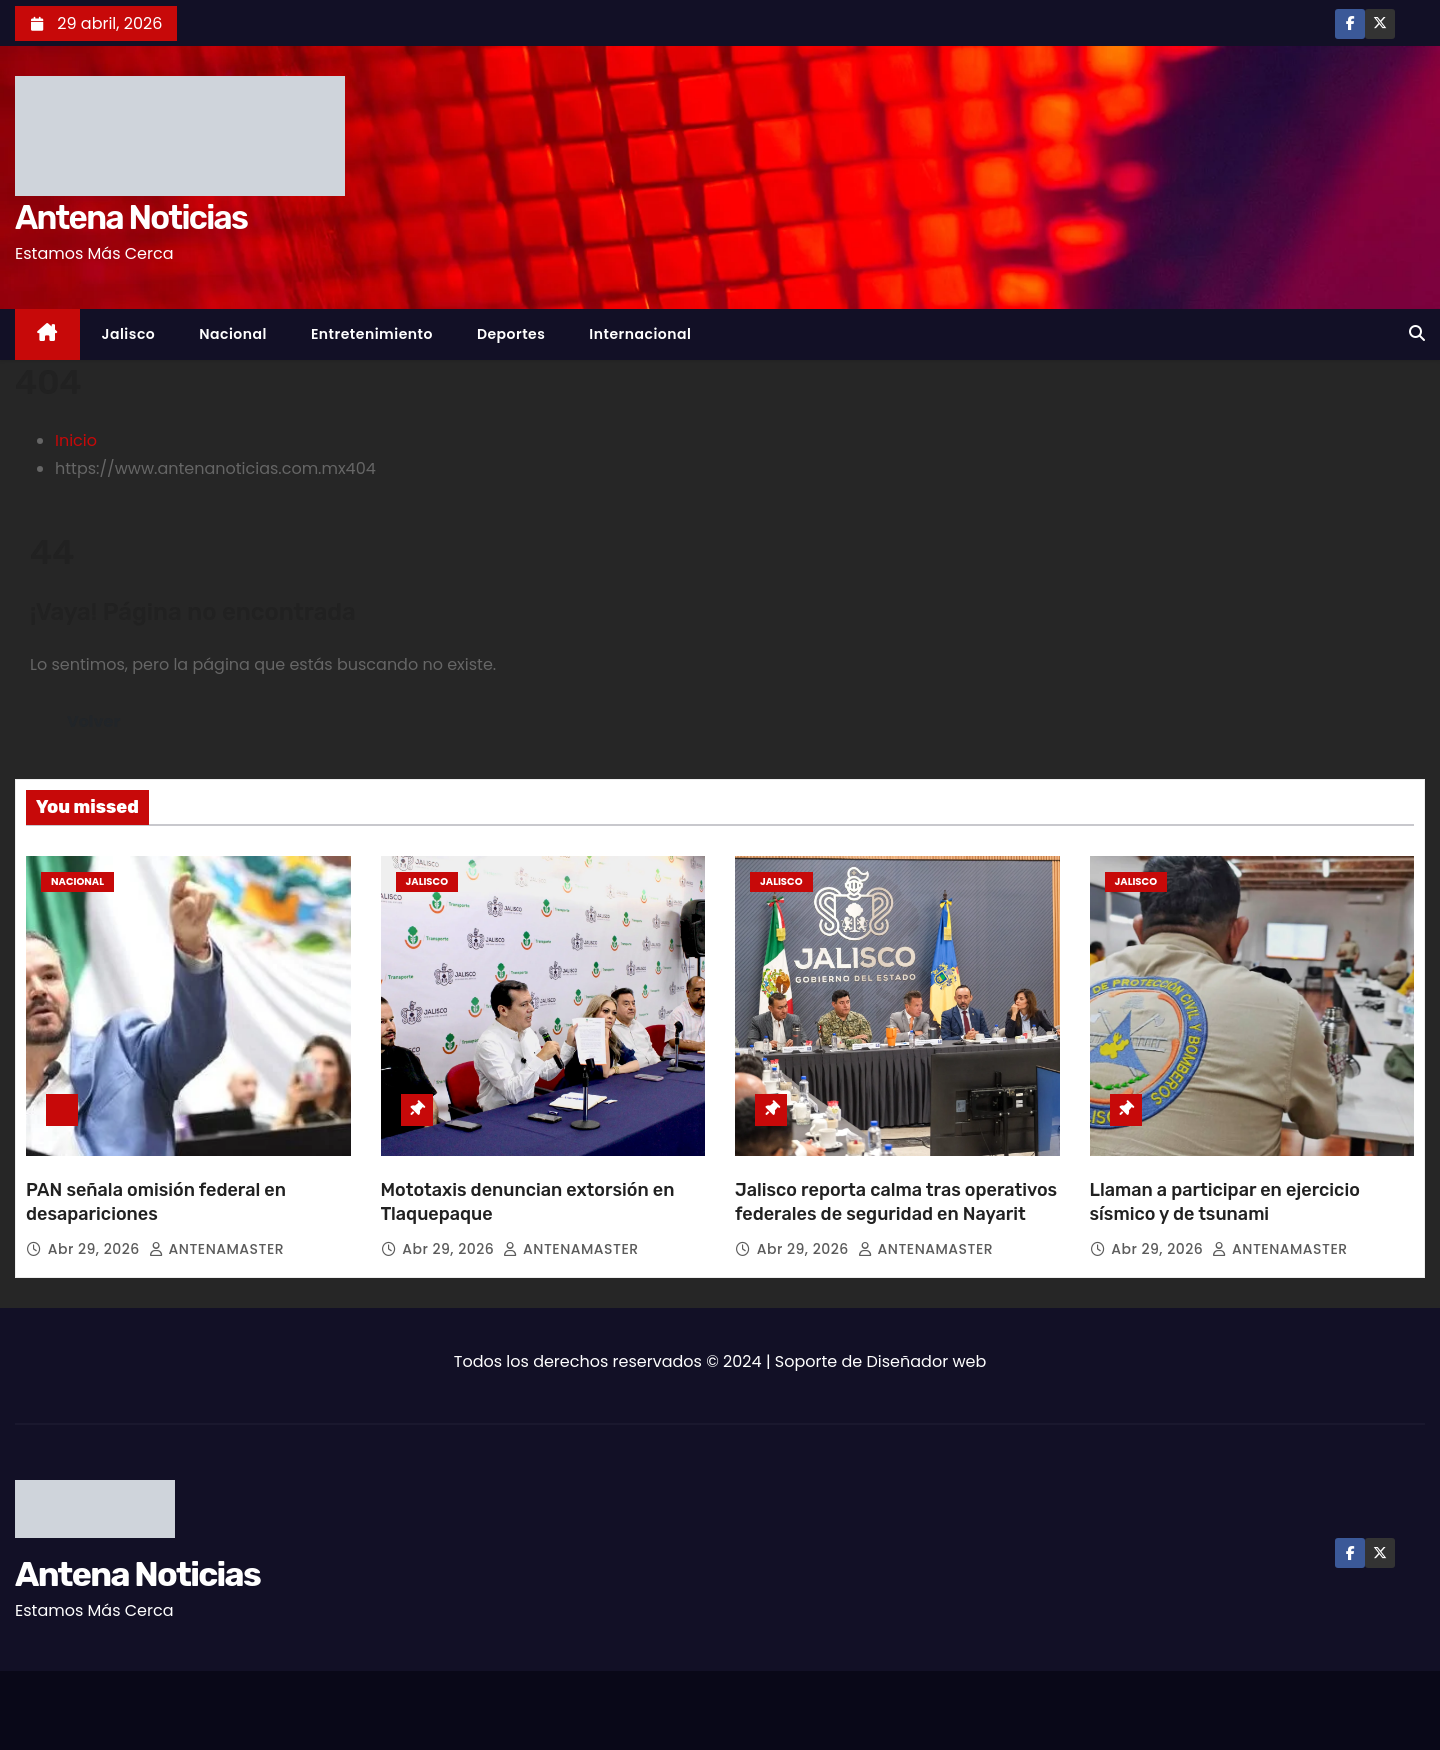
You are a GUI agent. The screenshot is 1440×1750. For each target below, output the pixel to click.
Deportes (511, 334)
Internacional (640, 334)
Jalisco (129, 334)
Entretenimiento (372, 334)
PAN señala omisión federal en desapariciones (156, 1202)
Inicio (76, 440)
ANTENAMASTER (216, 1249)
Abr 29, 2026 (96, 1249)
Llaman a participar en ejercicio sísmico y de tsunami (1225, 1202)
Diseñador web (927, 1361)
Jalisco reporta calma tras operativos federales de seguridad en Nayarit (896, 1202)
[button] (1417, 333)
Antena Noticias (131, 217)
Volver (93, 721)
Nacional (233, 334)
